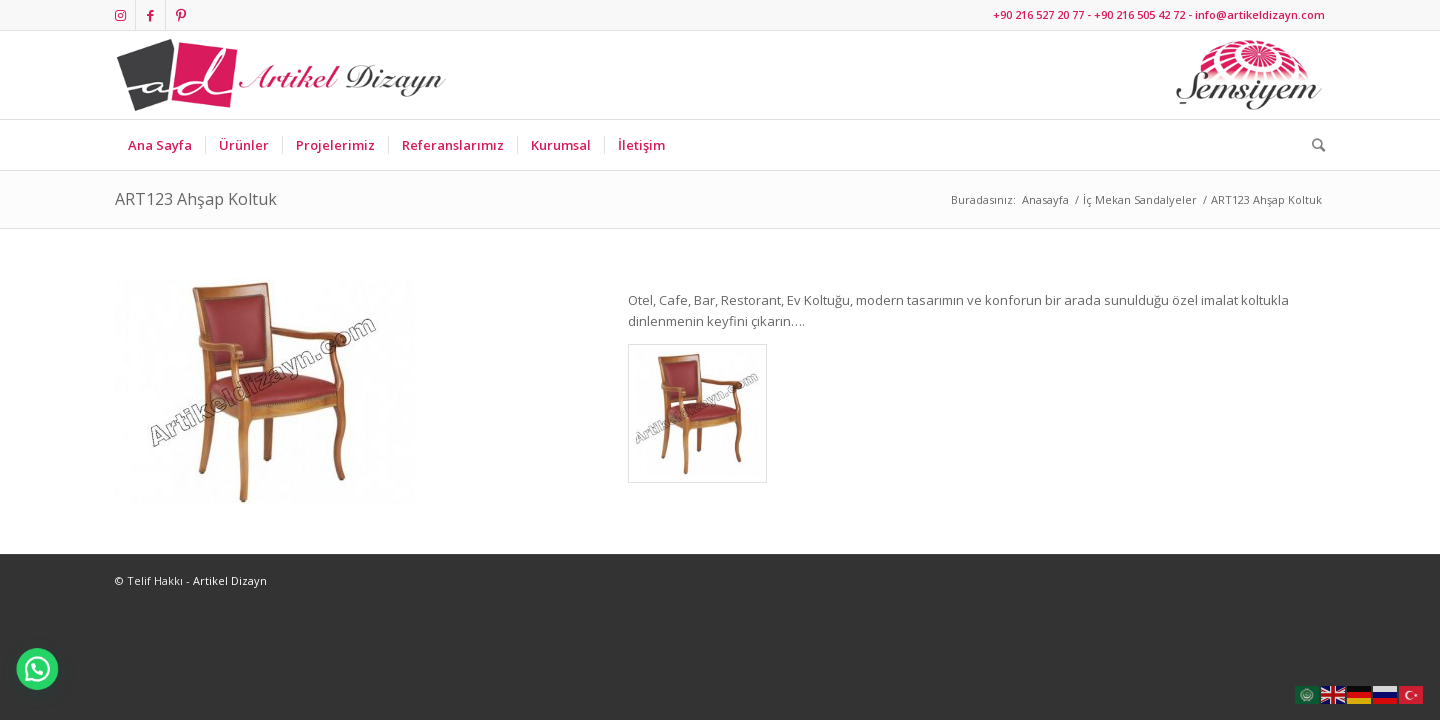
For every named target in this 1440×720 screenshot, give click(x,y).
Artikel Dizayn (230, 580)
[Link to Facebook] (150, 15)
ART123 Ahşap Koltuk (196, 199)
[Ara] (1312, 145)
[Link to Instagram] (120, 15)
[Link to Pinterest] (181, 15)
